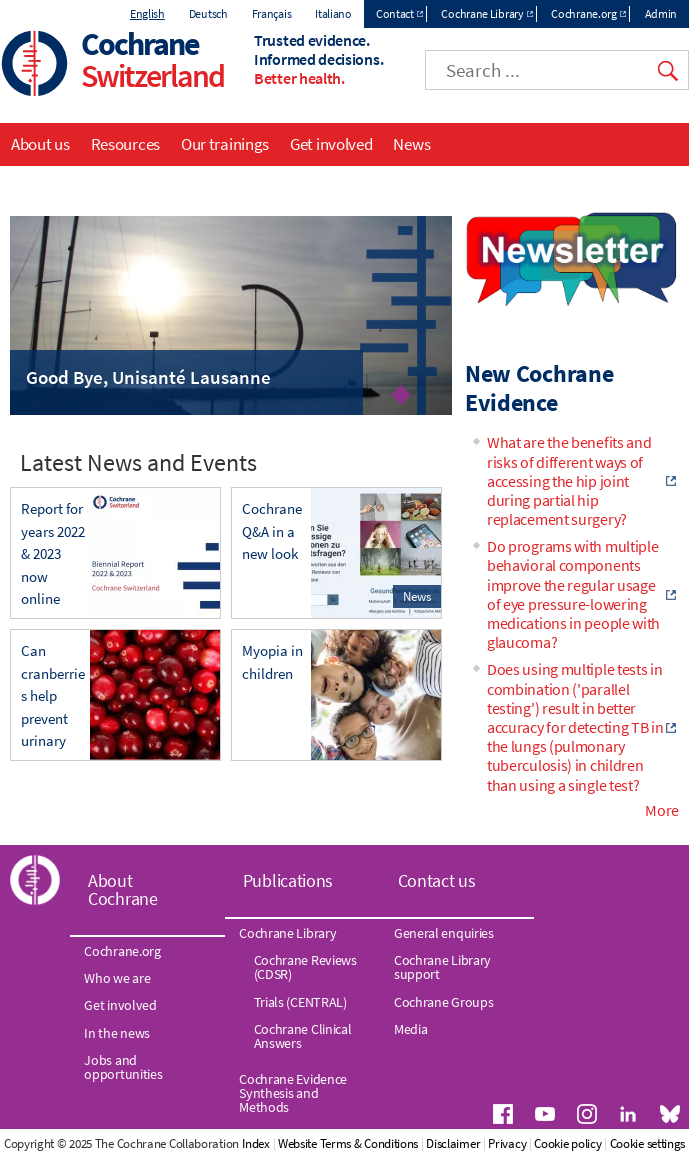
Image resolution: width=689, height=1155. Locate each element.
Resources (125, 144)
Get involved (331, 144)
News (411, 144)
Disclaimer (453, 1143)
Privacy (507, 1143)
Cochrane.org (583, 13)
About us (40, 144)
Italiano (333, 13)
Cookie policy (567, 1143)
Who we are (117, 978)
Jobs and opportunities (123, 1067)
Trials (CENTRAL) (300, 1002)
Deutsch (208, 13)
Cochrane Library (482, 13)
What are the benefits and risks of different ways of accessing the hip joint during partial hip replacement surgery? (569, 480)
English (147, 13)
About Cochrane (123, 889)
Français (272, 13)
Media (411, 1029)
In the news (117, 1033)
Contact (395, 13)
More (662, 810)
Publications (288, 880)
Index (256, 1143)
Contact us (437, 880)
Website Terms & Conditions (348, 1143)
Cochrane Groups (444, 1002)
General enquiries (444, 933)
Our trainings (225, 144)
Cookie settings (648, 1143)
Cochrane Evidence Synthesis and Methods (293, 1093)
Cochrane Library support (442, 967)
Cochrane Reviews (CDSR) (305, 967)
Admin (661, 13)
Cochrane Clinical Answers (303, 1036)
